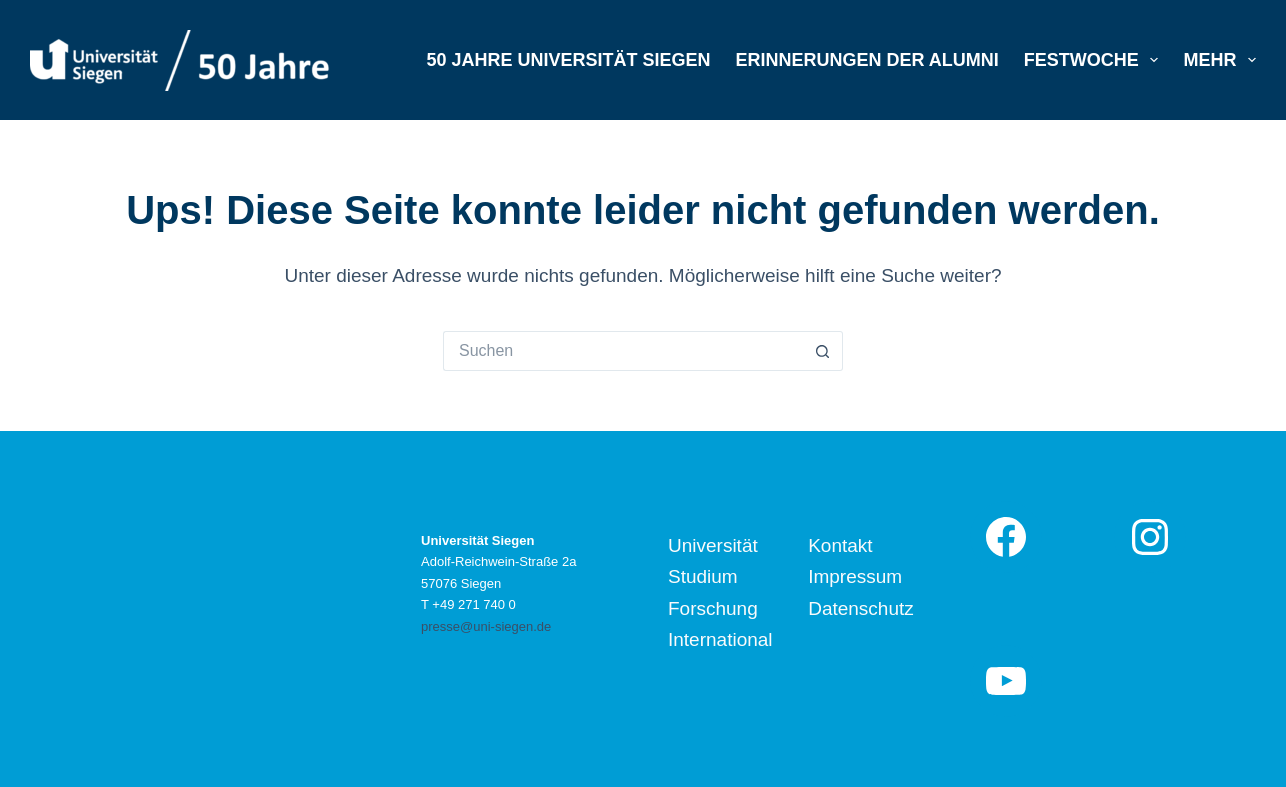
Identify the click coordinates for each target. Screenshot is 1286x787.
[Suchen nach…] (623, 351)
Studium (703, 576)
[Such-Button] (823, 351)
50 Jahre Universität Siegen (568, 60)
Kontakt (840, 545)
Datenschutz (861, 608)
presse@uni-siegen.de (486, 626)
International (720, 639)
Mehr (1219, 60)
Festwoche (1095, 60)
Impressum (855, 576)
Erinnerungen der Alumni (866, 60)
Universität (713, 545)
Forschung (713, 608)
